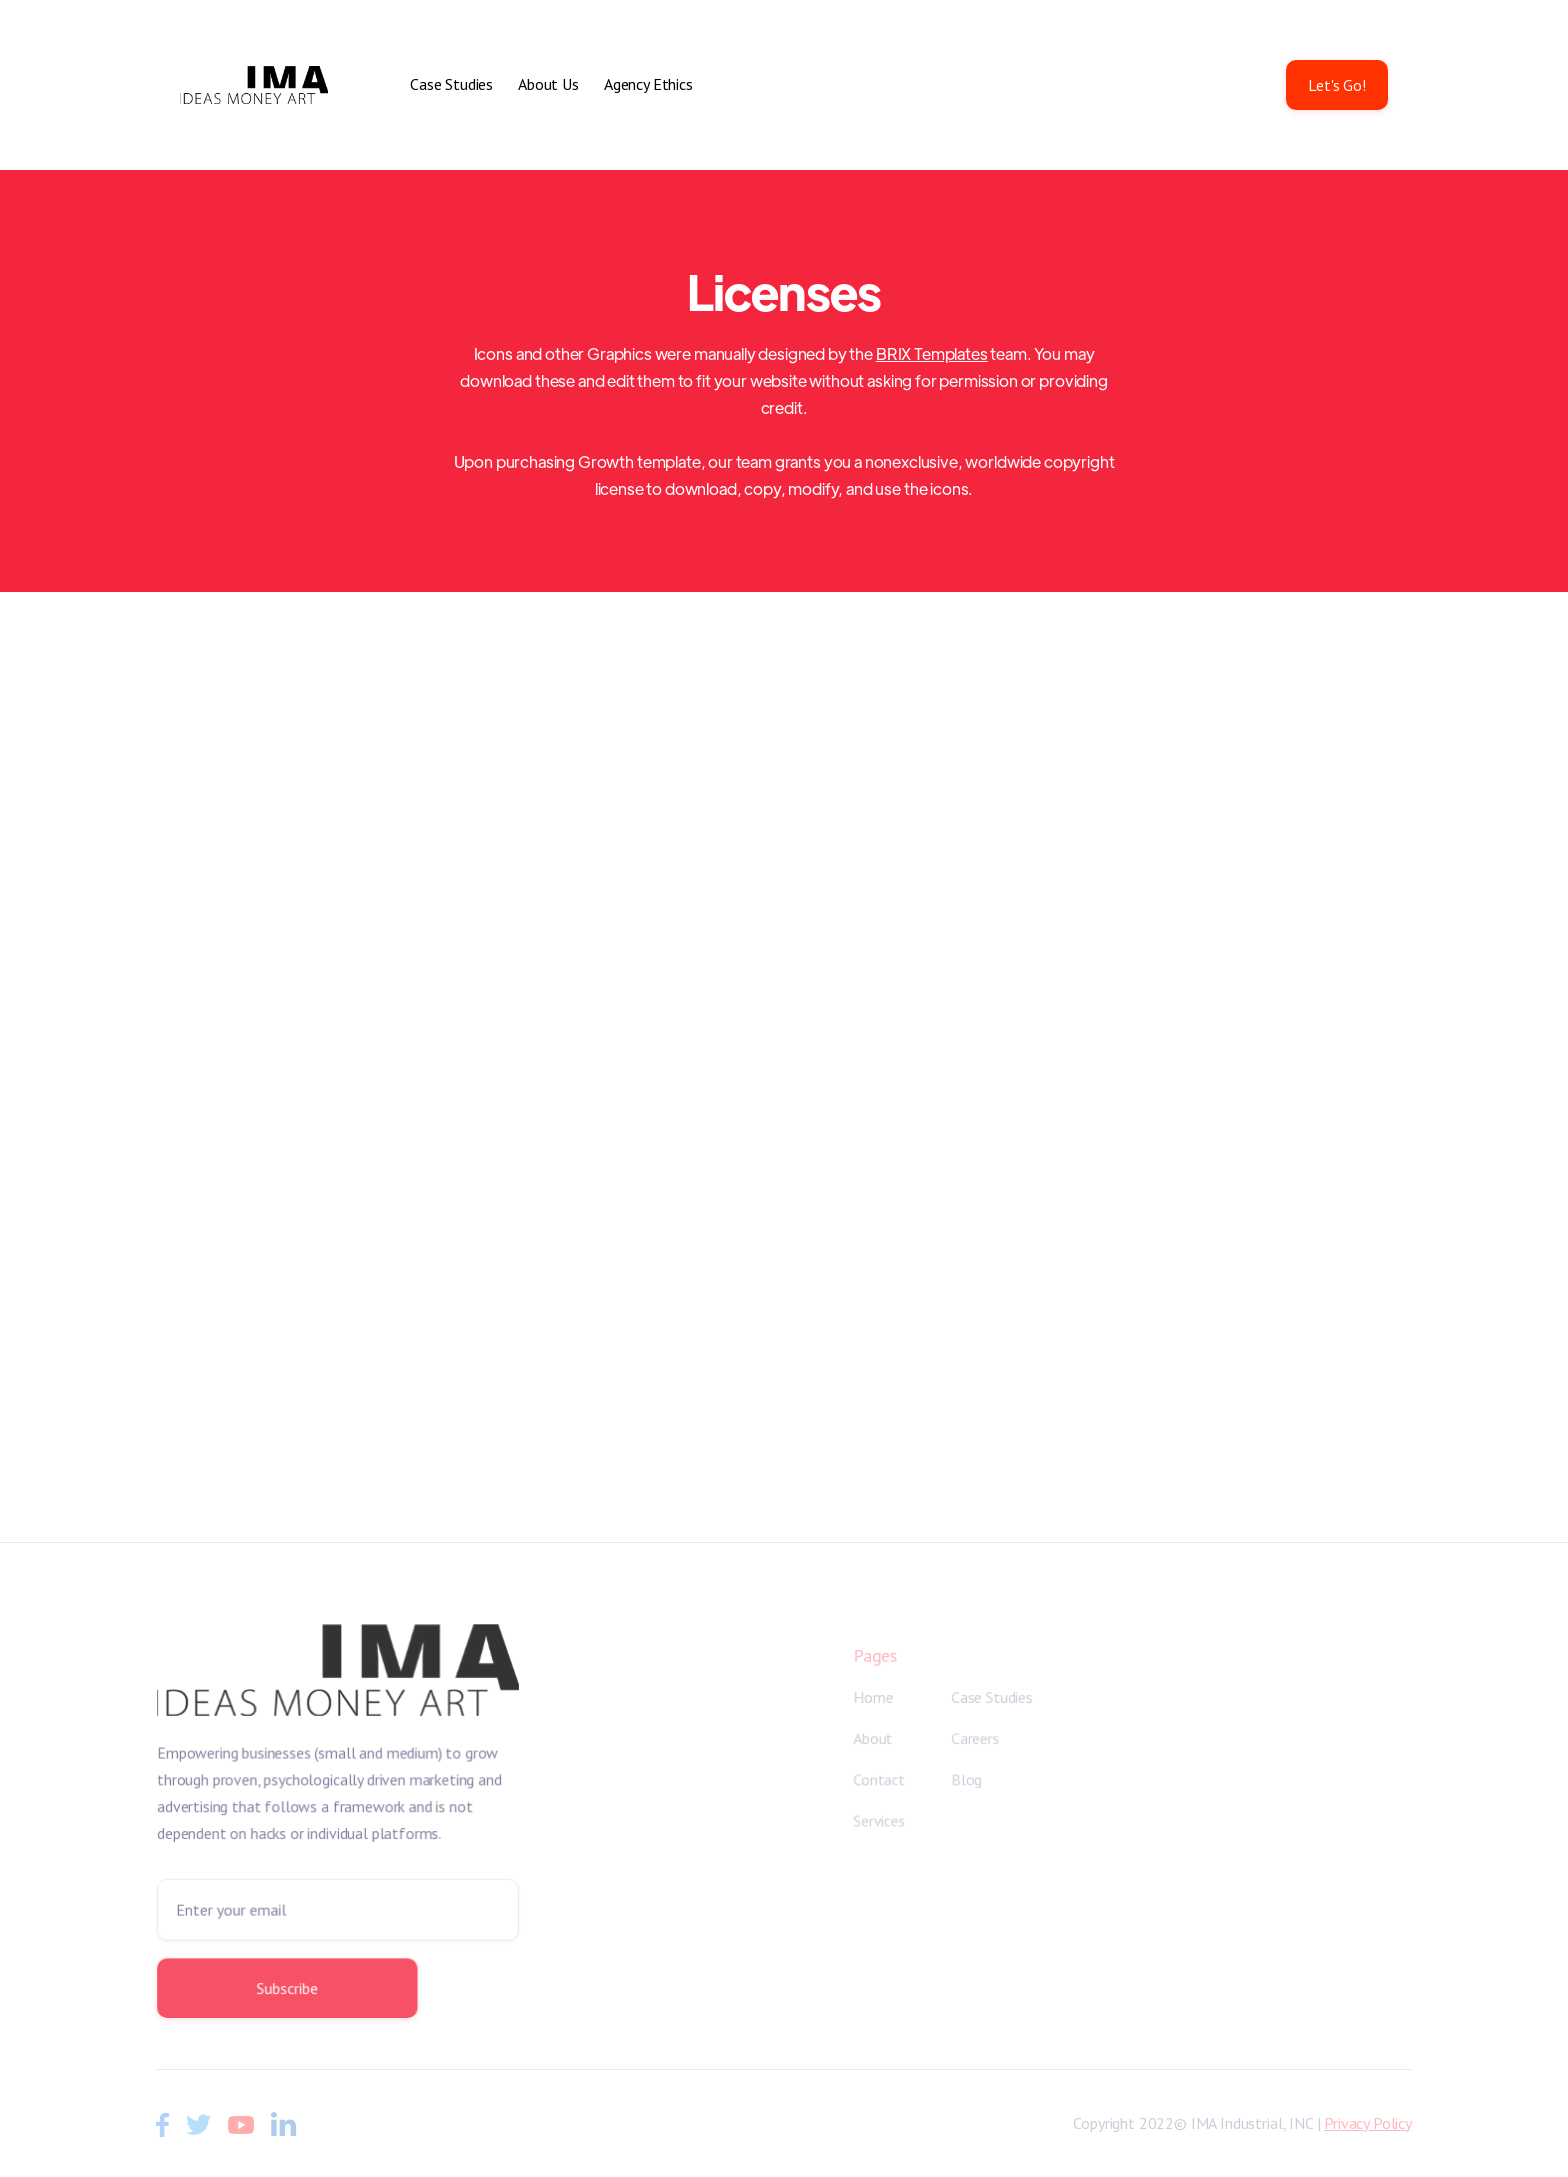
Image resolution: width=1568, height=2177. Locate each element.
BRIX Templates (932, 353)
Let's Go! (1337, 85)
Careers (975, 1739)
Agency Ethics (648, 84)
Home (873, 1698)
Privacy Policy (1368, 2123)
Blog (966, 1780)
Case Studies (451, 84)
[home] (254, 84)
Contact (879, 1780)
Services (879, 1821)
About (873, 1739)
